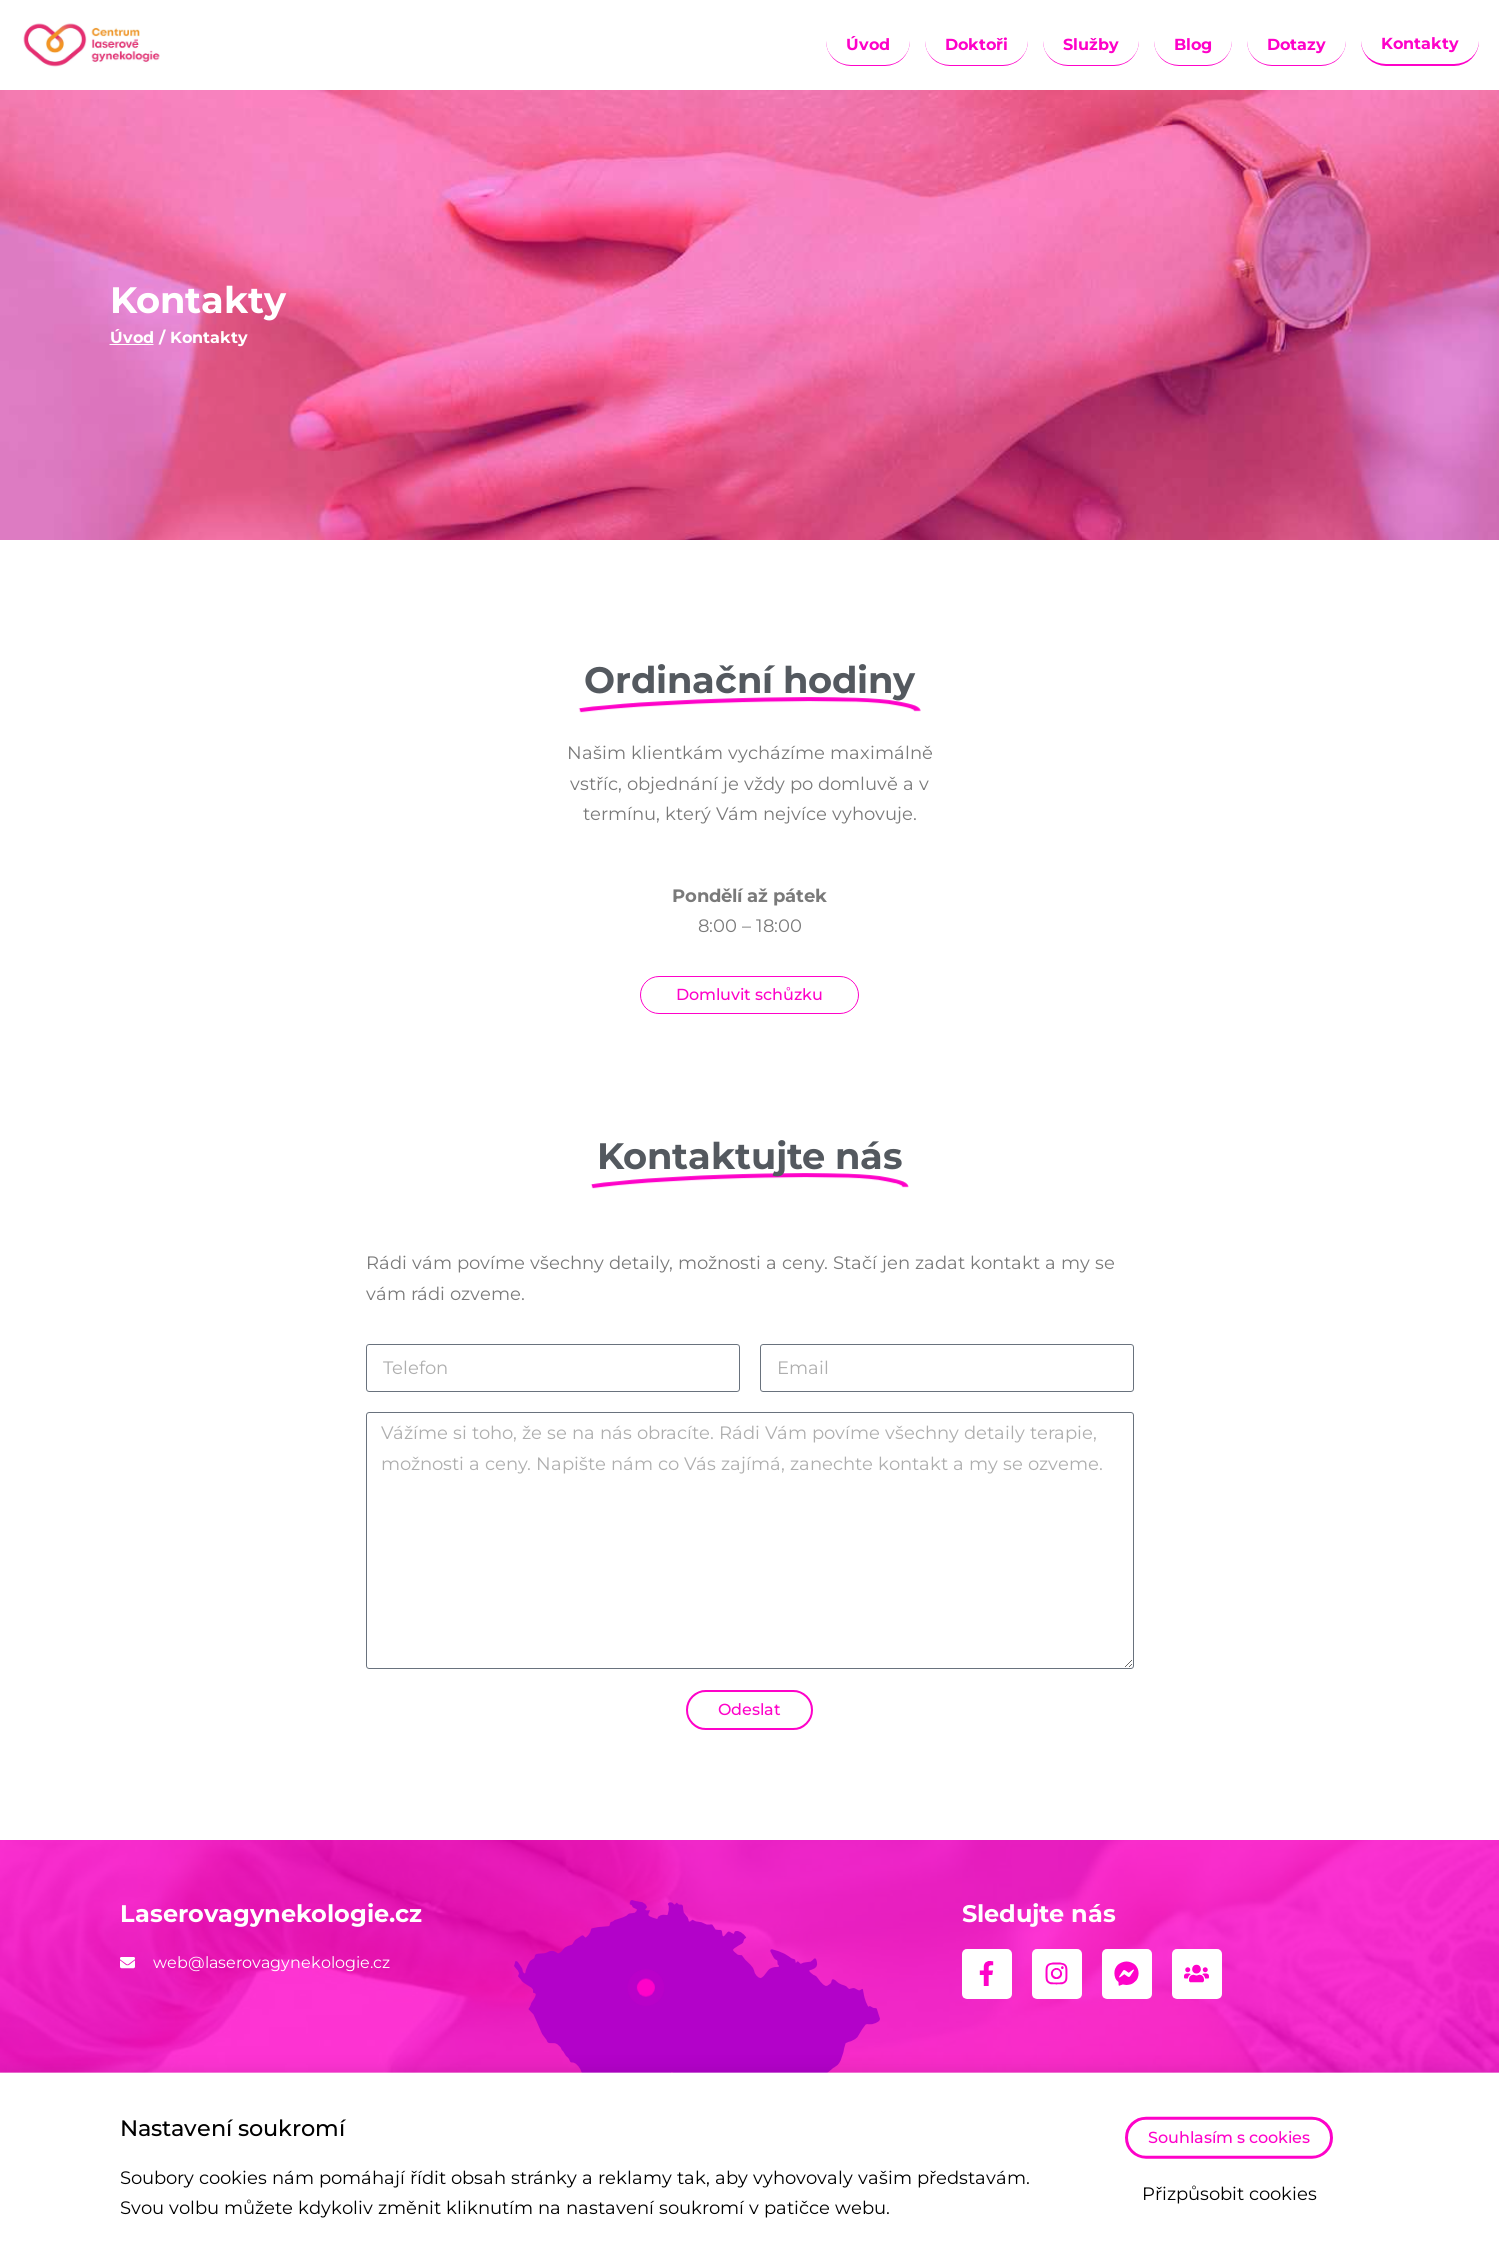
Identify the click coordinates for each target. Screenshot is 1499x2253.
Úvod (868, 44)
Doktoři (976, 44)
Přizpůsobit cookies (1229, 2198)
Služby (1091, 44)
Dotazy (1296, 44)
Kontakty (1420, 43)
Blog (1193, 44)
